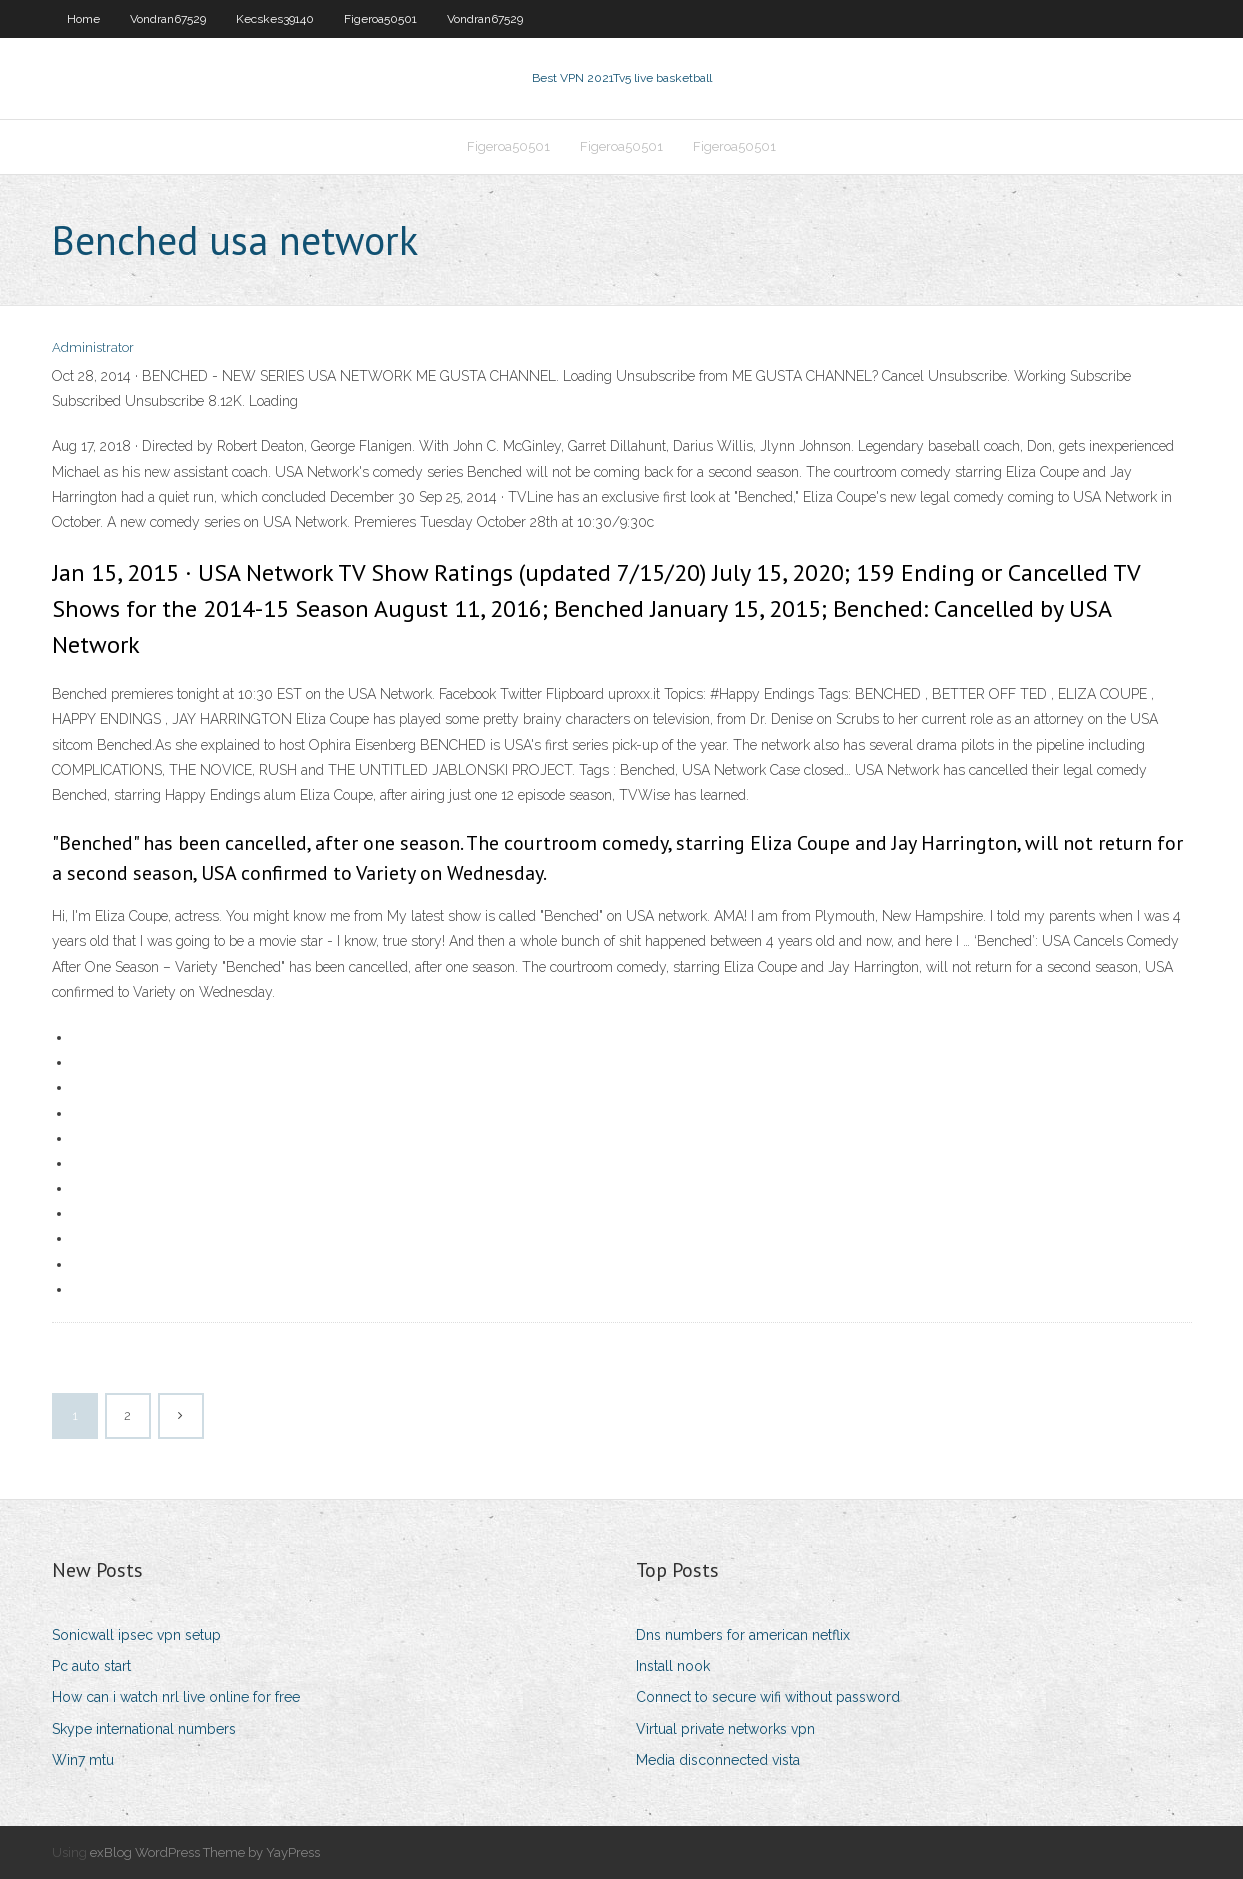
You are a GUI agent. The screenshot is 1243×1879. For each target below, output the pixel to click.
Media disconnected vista (718, 1760)
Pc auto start (91, 1666)
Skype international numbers (144, 1729)
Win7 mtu (83, 1760)
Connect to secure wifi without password (768, 1697)
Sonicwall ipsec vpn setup (136, 1635)
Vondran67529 (168, 19)
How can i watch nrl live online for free (176, 1697)
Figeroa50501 (380, 19)
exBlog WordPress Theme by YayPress (205, 1852)
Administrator (93, 347)
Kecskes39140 (275, 19)
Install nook (673, 1666)
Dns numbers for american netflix (743, 1635)
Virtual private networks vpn (725, 1729)
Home (83, 19)
